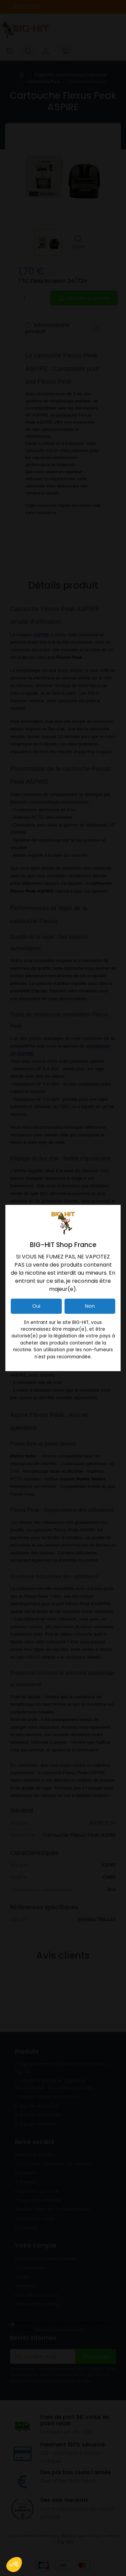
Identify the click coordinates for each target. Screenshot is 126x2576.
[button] (14, 2564)
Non (90, 1305)
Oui (36, 1305)
